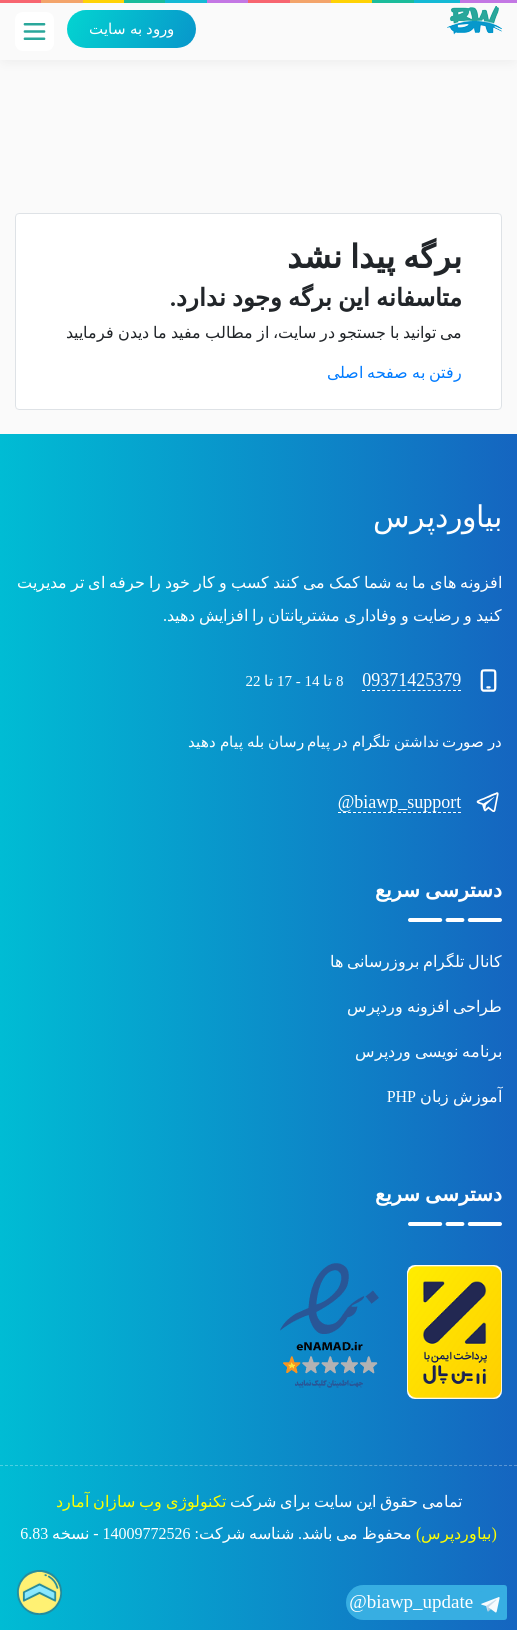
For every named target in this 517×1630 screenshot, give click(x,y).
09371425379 (411, 680)
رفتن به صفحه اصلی (394, 372)
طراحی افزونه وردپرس (424, 1006)
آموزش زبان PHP (444, 1096)
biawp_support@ (400, 802)
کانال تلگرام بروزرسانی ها (416, 961)
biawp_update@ (426, 1604)
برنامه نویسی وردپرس (428, 1051)
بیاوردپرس (437, 516)
